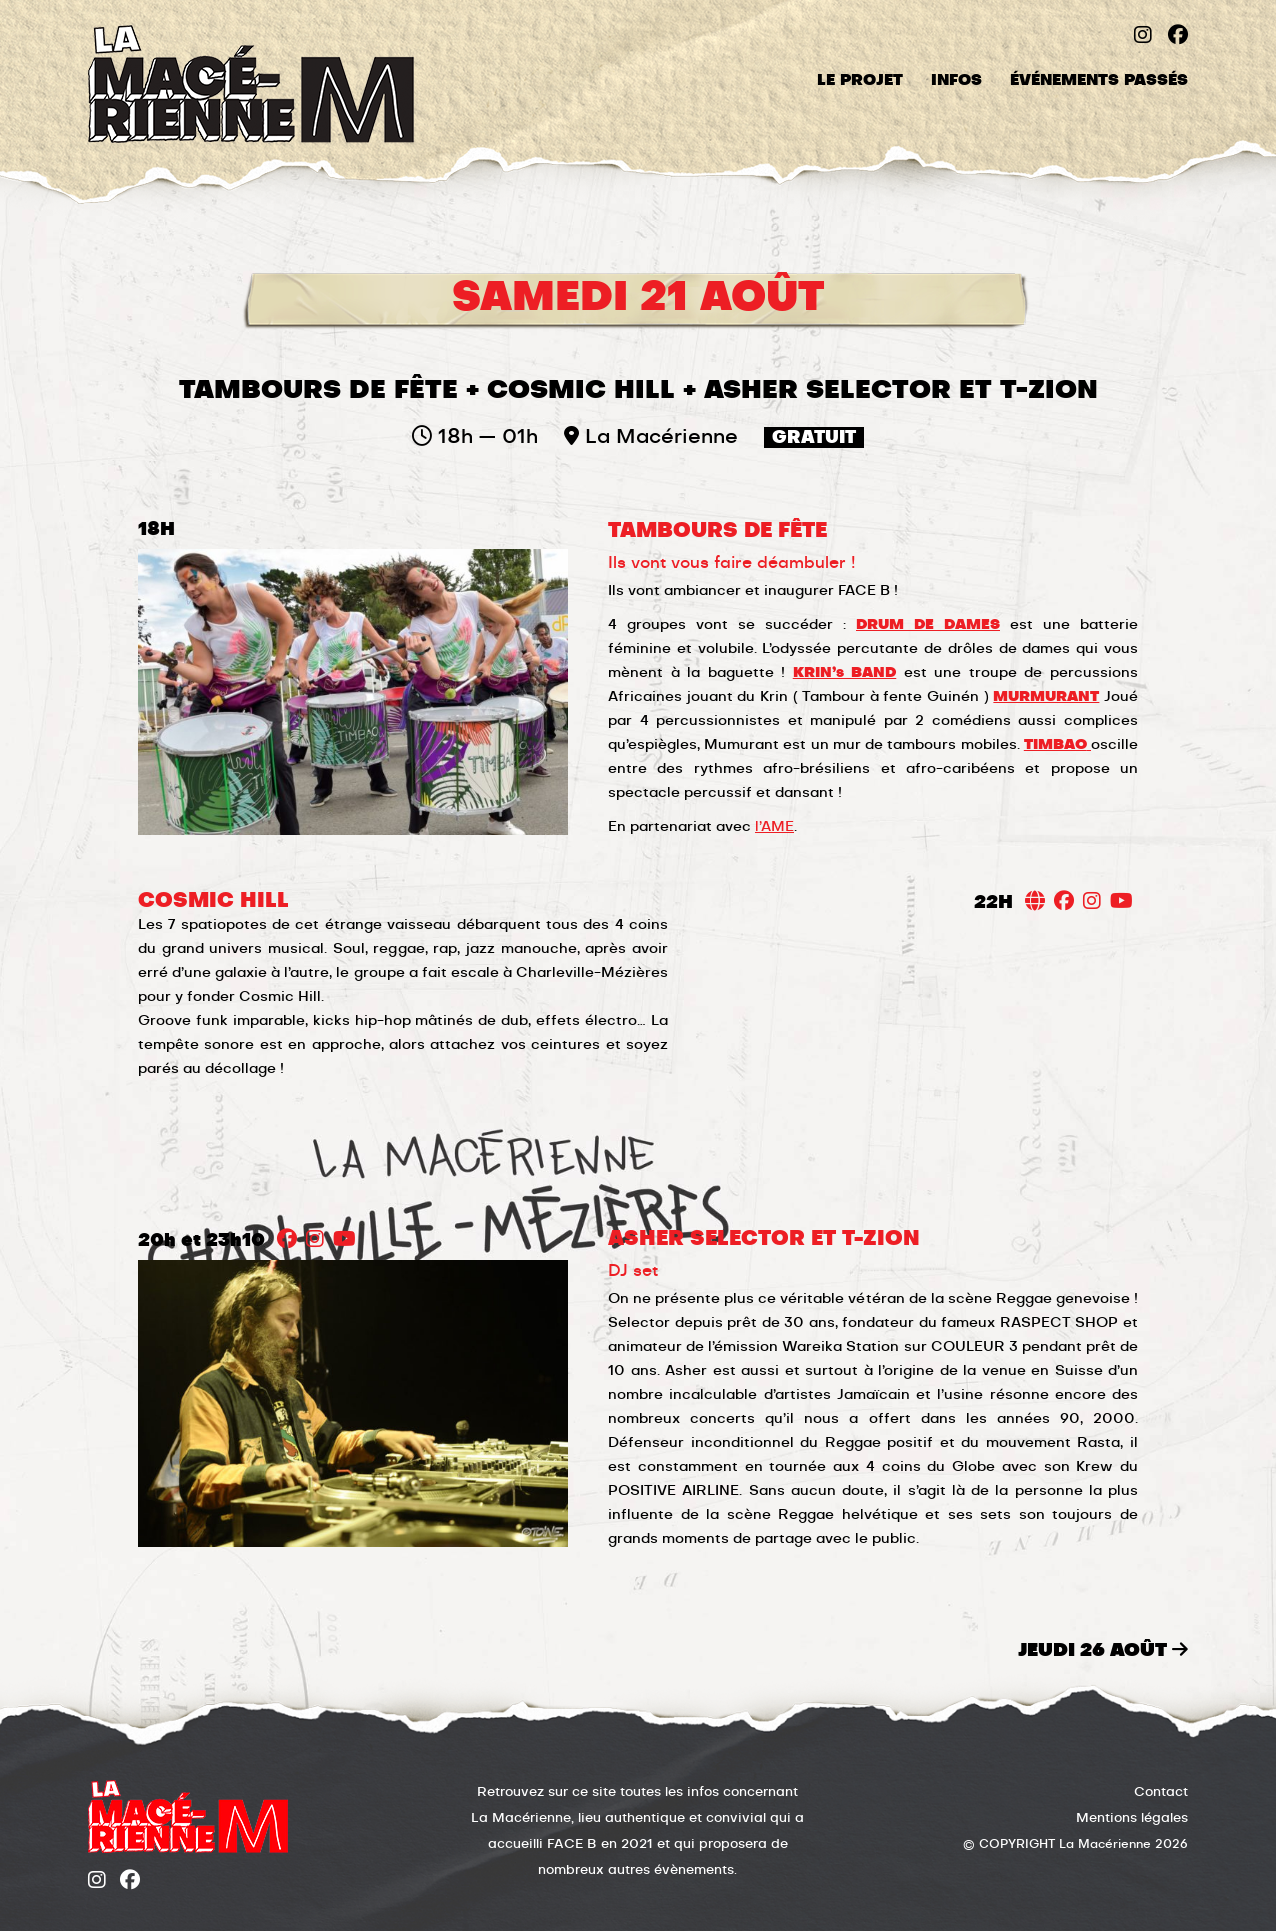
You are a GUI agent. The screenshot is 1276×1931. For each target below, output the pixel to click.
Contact (1161, 1792)
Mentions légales (1132, 1818)
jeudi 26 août (1103, 1650)
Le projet (860, 80)
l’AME (774, 827)
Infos (956, 80)
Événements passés (1099, 80)
